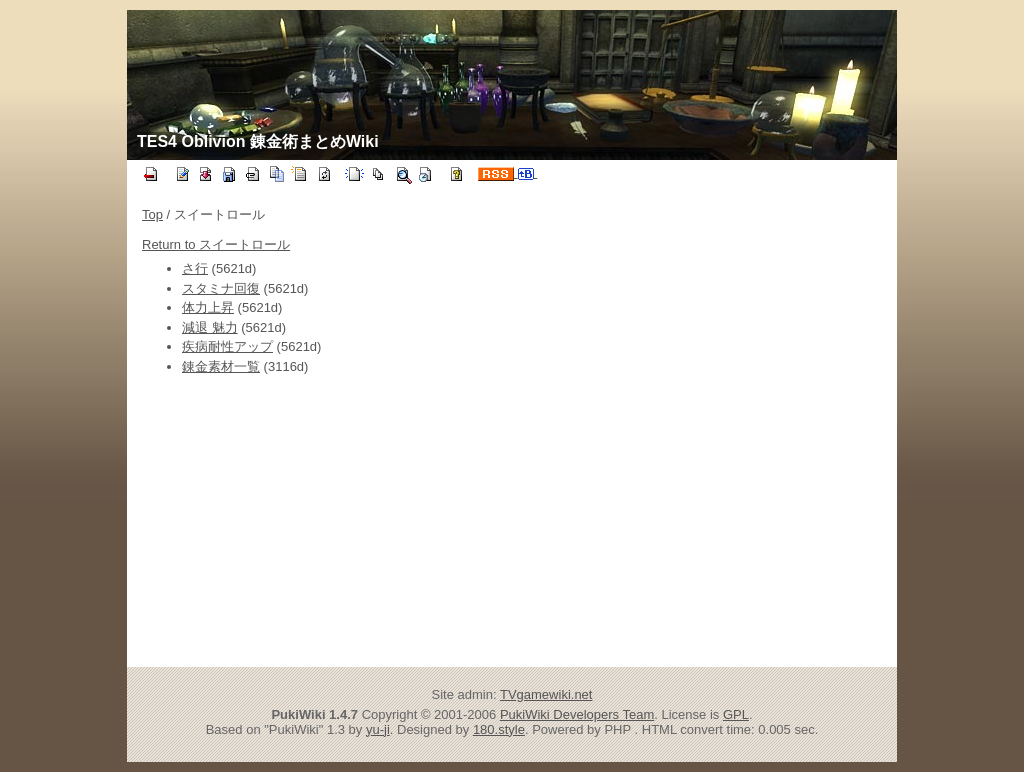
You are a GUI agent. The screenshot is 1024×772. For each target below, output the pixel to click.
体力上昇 (208, 307)
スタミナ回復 (221, 288)
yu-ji (378, 729)
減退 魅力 (210, 327)
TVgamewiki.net (546, 694)
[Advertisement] (340, 521)
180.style (499, 729)
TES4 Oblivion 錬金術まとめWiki (258, 141)
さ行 (195, 268)
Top (152, 214)
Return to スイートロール (216, 244)
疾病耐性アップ (227, 346)
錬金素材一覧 (221, 366)
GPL (736, 714)
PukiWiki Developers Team (577, 714)
